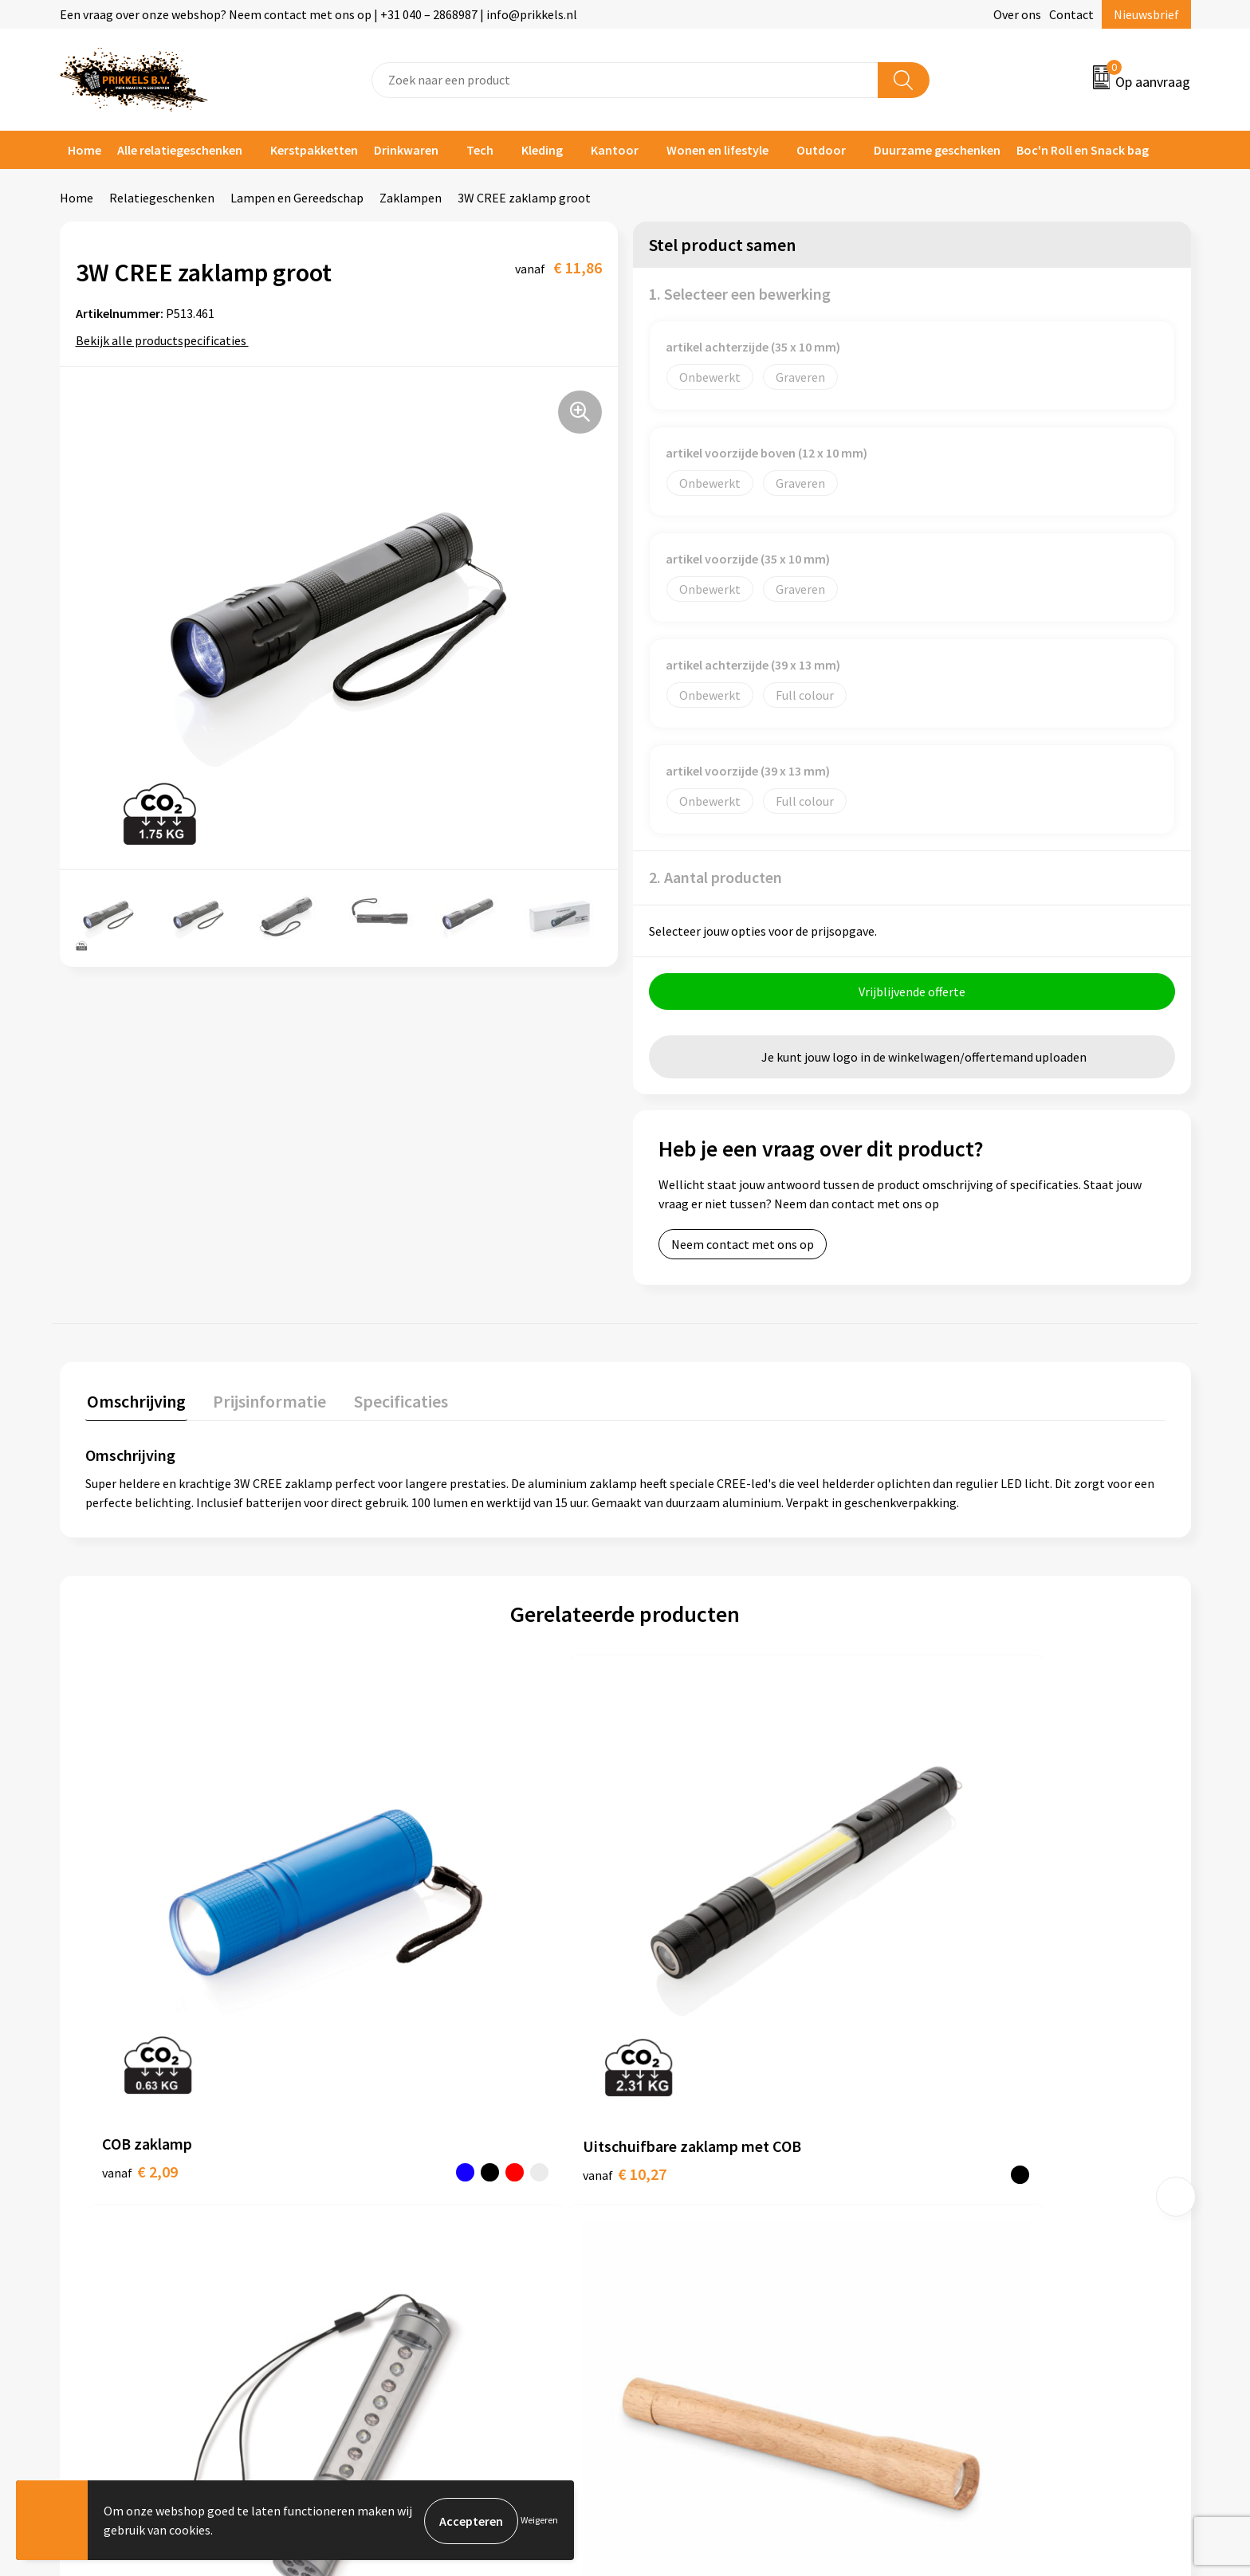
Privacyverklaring (973, 2206)
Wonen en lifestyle (717, 150)
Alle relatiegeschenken (179, 150)
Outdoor (821, 150)
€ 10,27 (413, 1961)
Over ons (1017, 14)
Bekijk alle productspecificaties (166, 340)
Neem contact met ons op (742, 1246)
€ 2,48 (950, 1985)
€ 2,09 (140, 1961)
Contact (1071, 14)
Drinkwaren (406, 150)
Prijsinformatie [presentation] (264, 1401)
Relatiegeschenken (161, 198)
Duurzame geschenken (937, 150)
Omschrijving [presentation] (134, 1401)
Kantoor (615, 150)
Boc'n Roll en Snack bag (1082, 150)
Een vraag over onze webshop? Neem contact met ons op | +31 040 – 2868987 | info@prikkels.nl (318, 14)
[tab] (134, 1404)
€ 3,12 (679, 1961)
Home (84, 150)
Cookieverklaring (972, 2181)
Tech (479, 150)
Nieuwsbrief (1146, 14)
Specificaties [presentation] (392, 1401)
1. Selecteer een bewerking (740, 294)
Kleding (542, 150)
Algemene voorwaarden (990, 2158)
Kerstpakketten (314, 150)
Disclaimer (955, 2230)
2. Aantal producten (715, 877)
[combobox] (625, 80)
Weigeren (539, 2521)
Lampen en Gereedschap (297, 198)
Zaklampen (410, 198)
